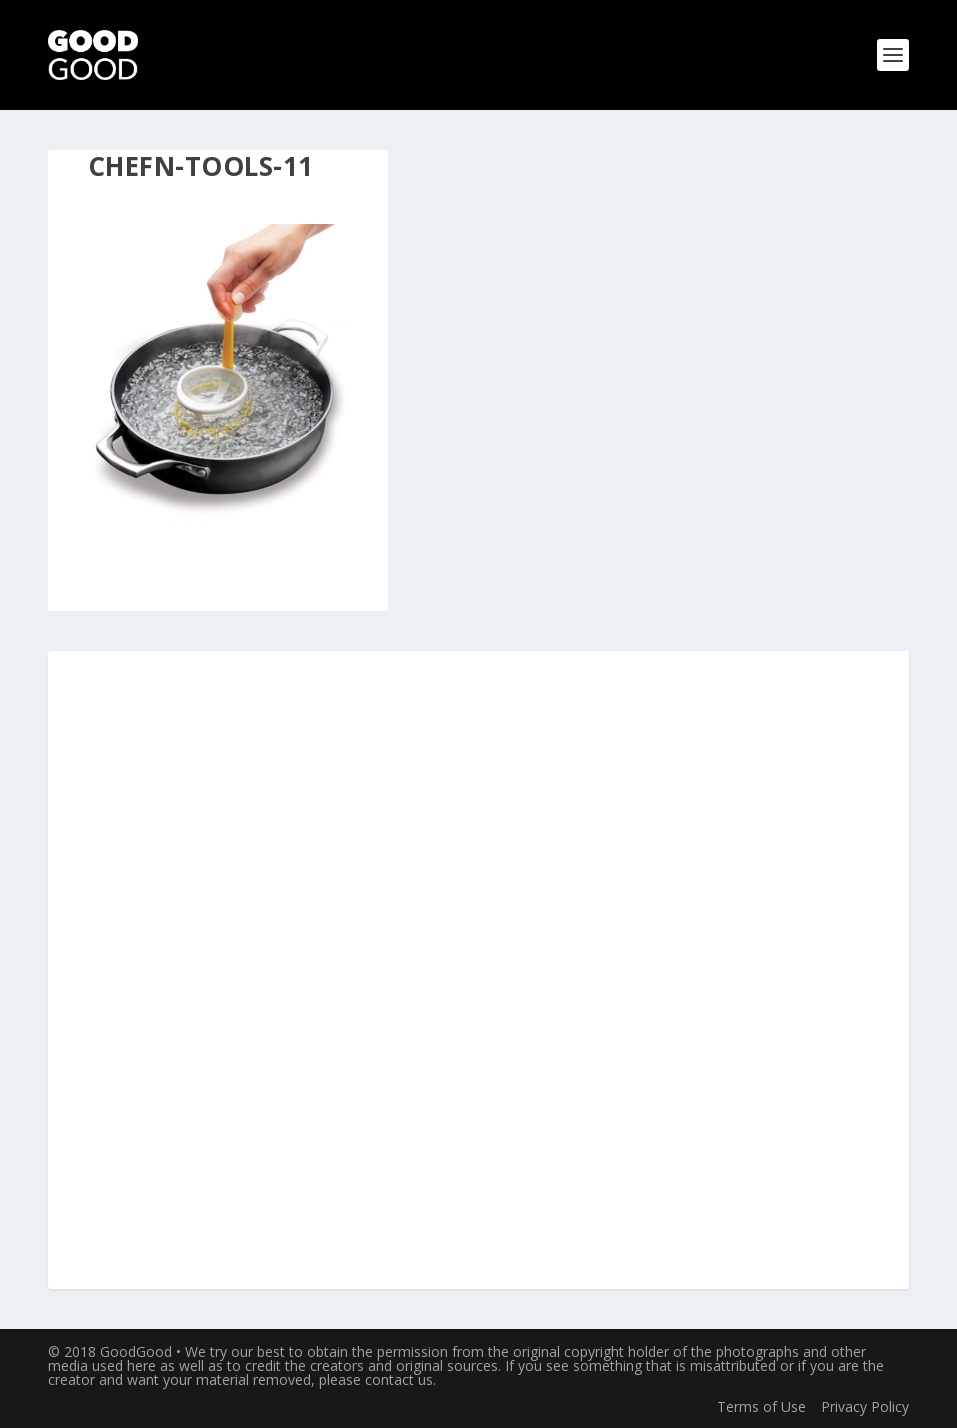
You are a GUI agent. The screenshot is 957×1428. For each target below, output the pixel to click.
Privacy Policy (865, 1406)
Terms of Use (761, 1406)
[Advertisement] (478, 971)
